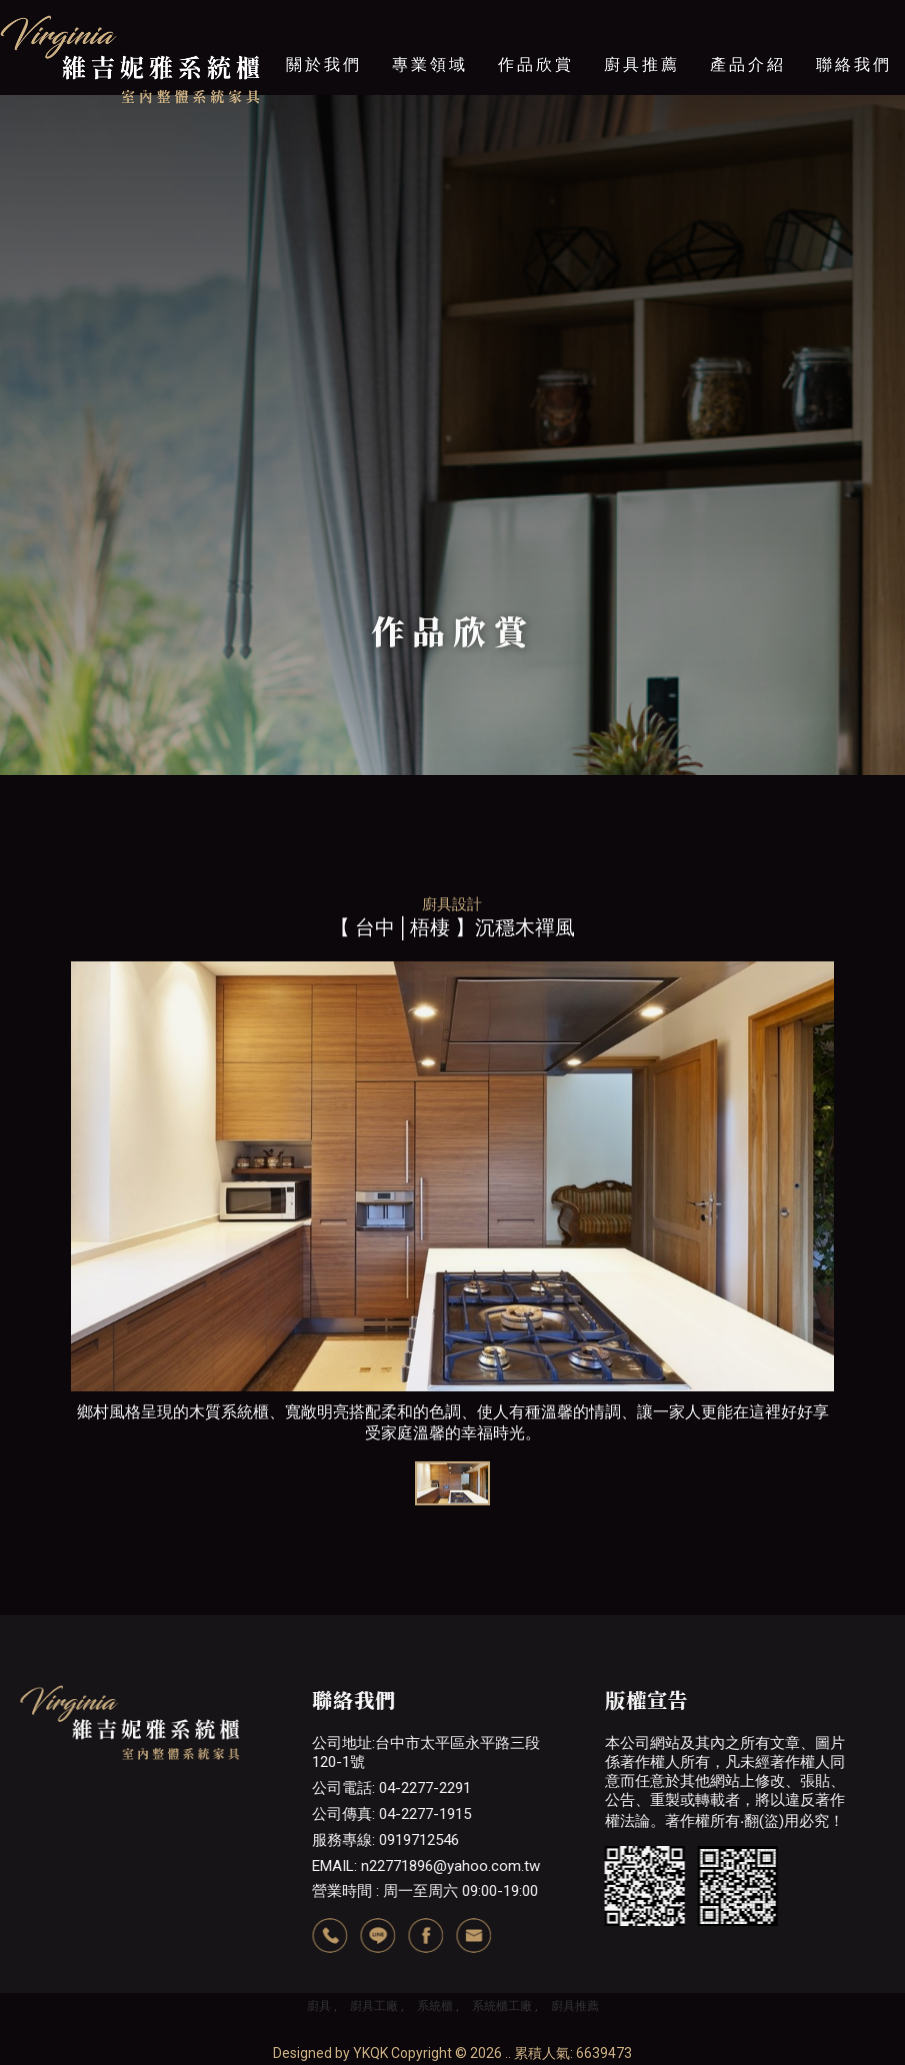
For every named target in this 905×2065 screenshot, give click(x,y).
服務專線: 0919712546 (385, 1840)
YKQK (370, 2053)
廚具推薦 (642, 64)
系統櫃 (435, 2006)
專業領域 (430, 64)
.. (508, 2053)
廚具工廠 (374, 2006)
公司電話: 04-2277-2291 (391, 1788)
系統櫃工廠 (502, 2006)
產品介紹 (748, 64)
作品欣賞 (536, 64)
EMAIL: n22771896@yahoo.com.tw (426, 1866)
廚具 (319, 2006)
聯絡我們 (854, 64)
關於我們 (324, 64)
